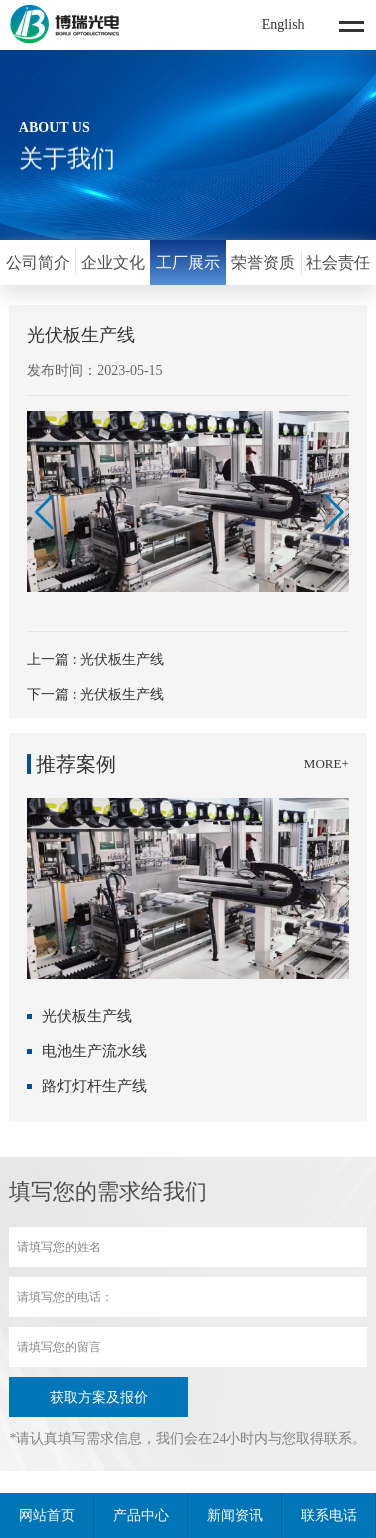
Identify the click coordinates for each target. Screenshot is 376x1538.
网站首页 (47, 1515)
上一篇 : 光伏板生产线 (95, 659)
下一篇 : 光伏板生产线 (95, 694)
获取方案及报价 (99, 1397)
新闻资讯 (235, 1515)
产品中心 (141, 1515)
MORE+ (326, 763)
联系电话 (329, 1515)
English (283, 24)
